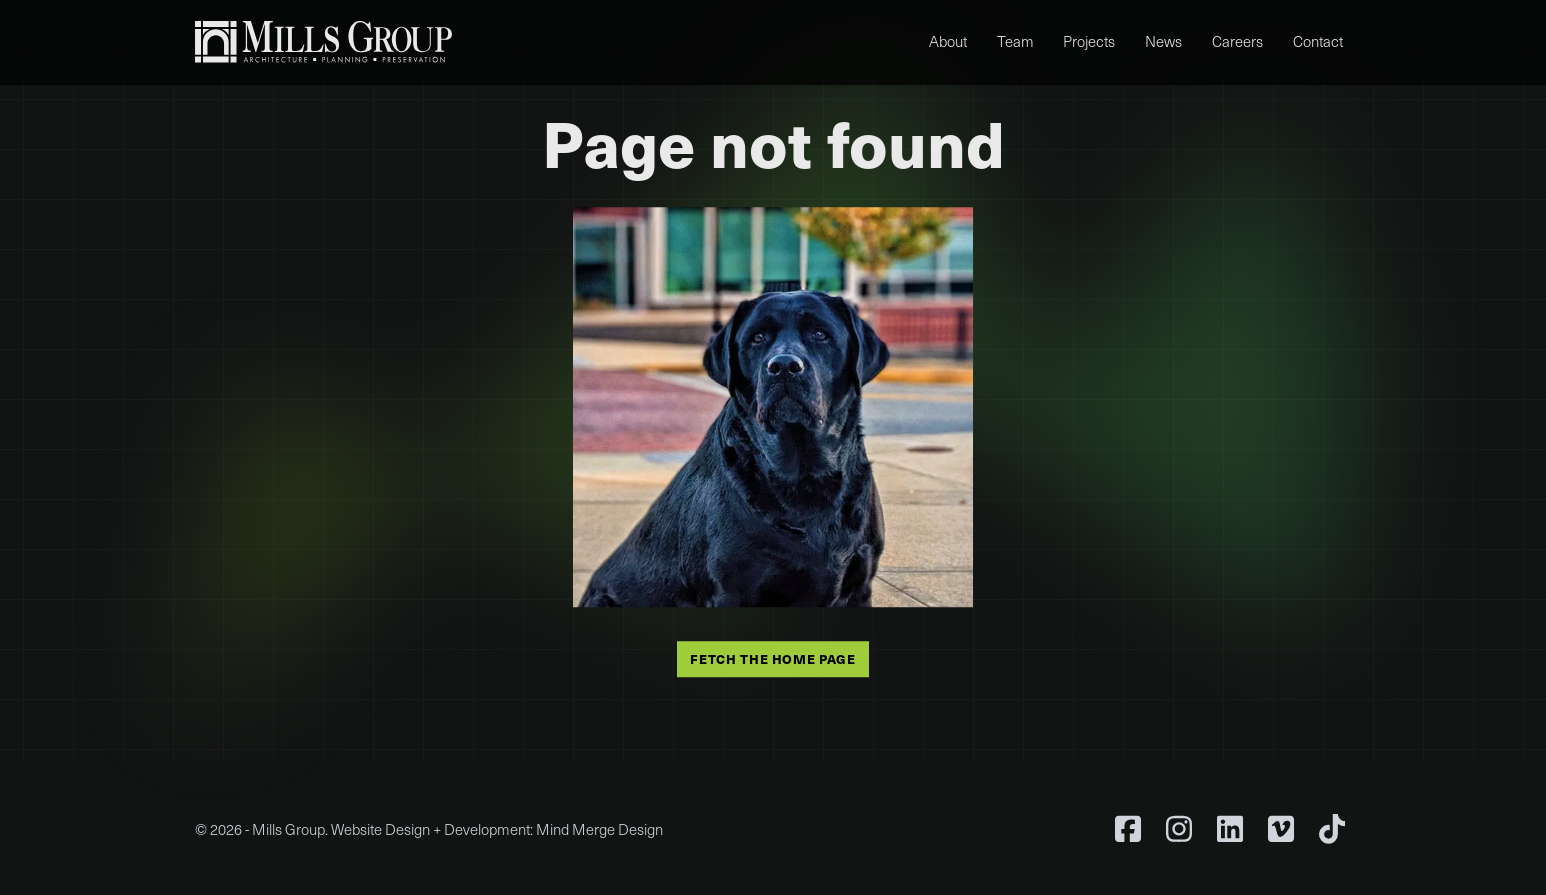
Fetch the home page (772, 659)
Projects (1089, 41)
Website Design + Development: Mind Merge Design (497, 829)
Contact (1318, 41)
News (1163, 41)
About (948, 41)
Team (1015, 41)
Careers (1237, 41)
